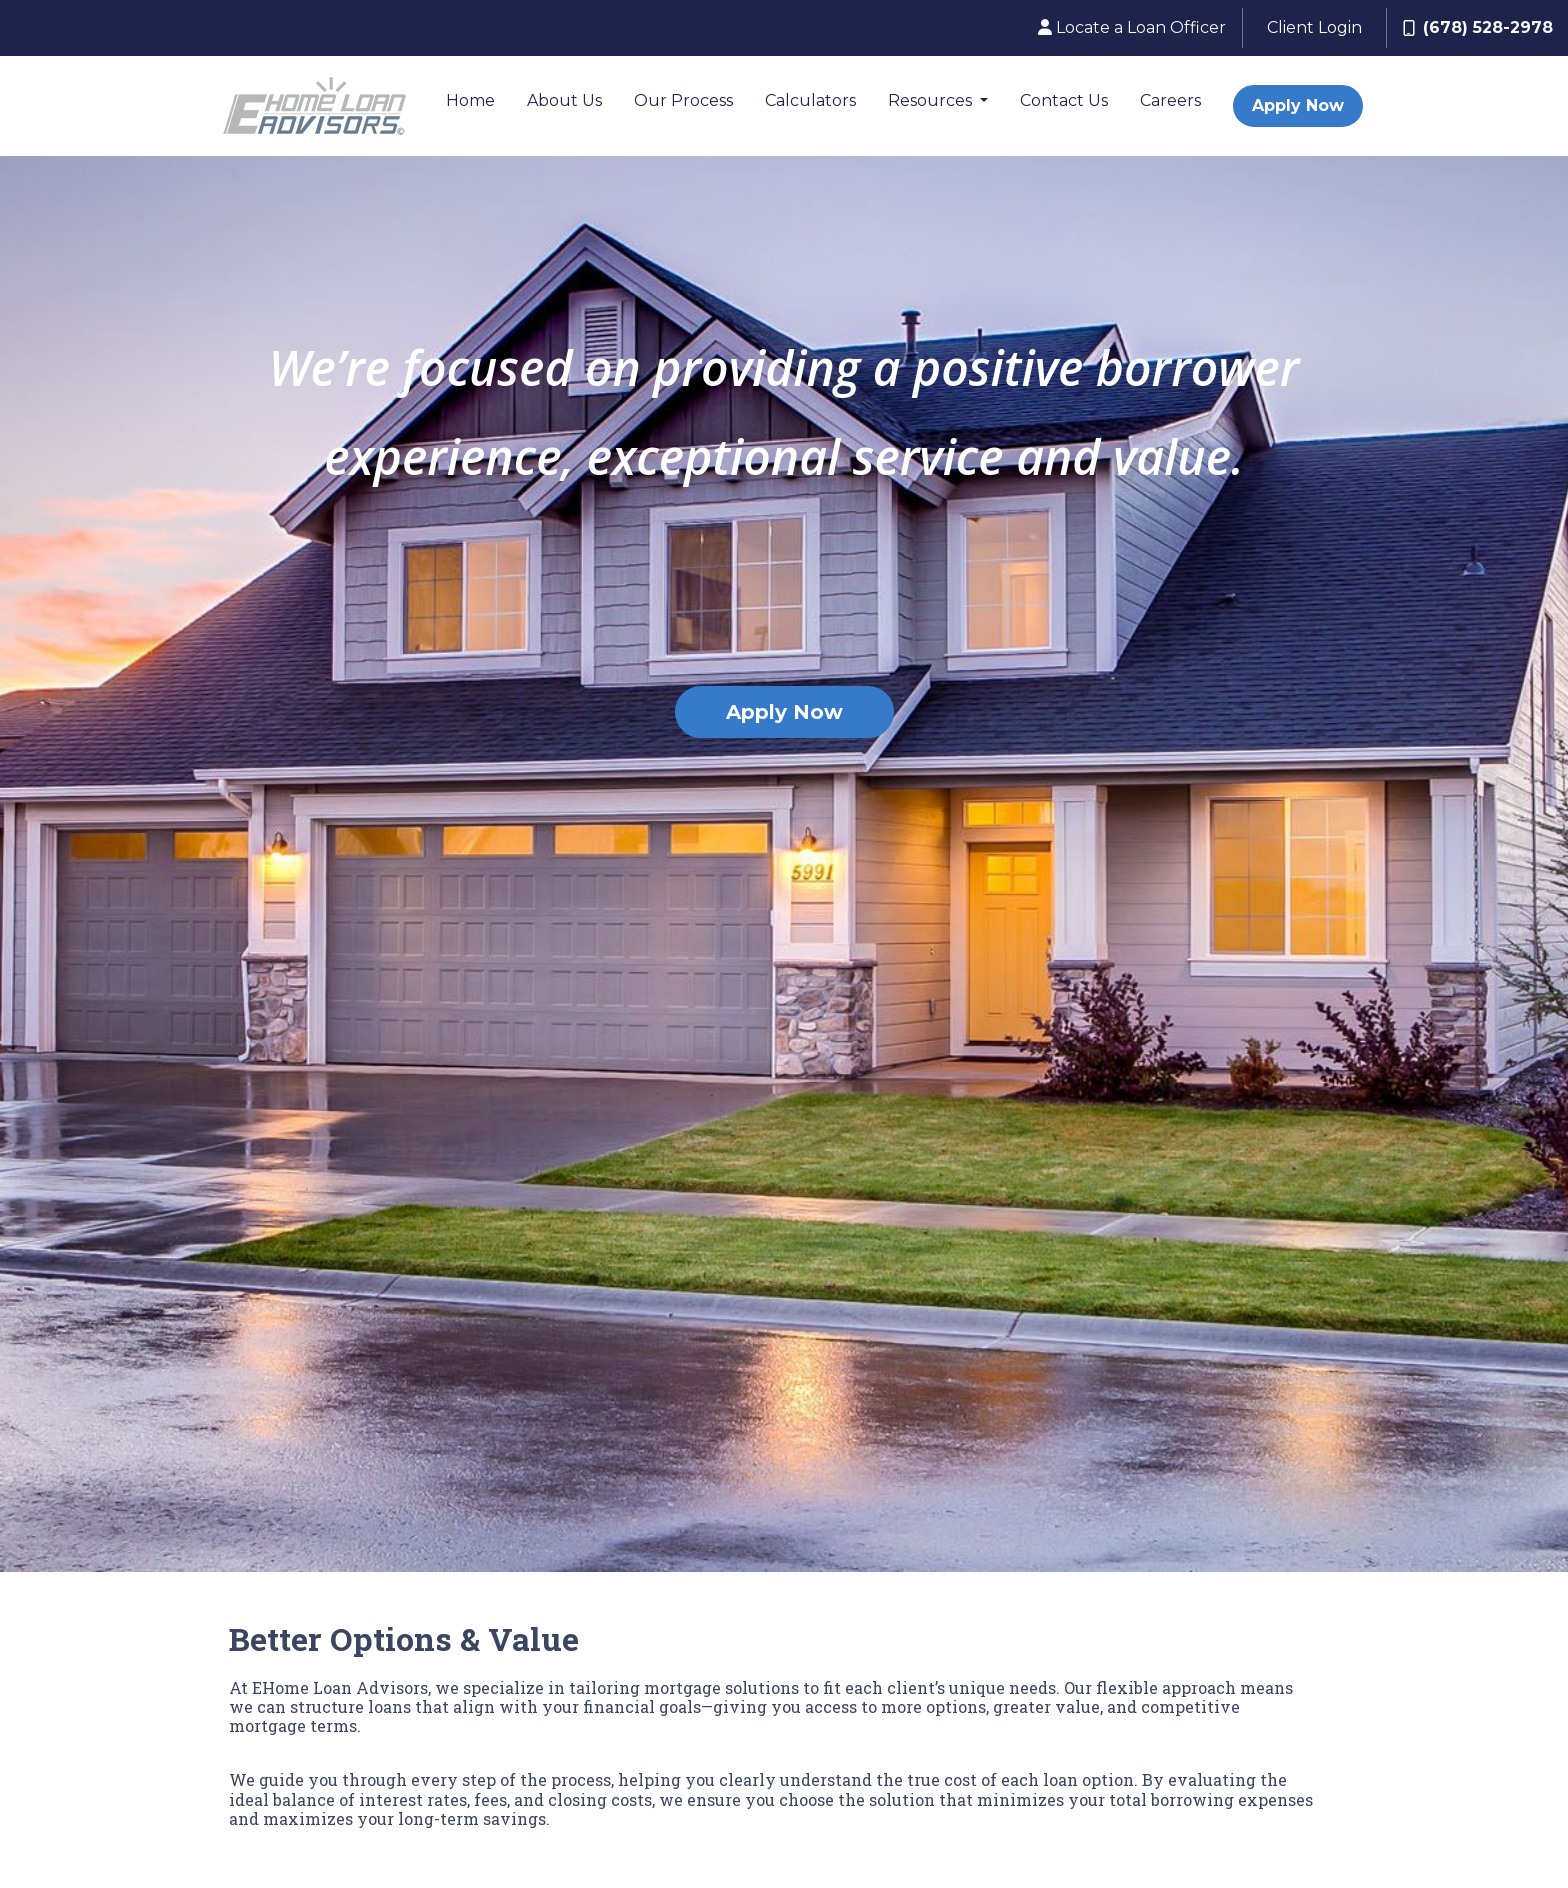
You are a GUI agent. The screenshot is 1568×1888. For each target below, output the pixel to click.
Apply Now (1298, 105)
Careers (1170, 100)
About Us (564, 100)
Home (470, 100)
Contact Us (1064, 100)
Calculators (810, 100)
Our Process (683, 100)
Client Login (1314, 27)
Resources (932, 100)
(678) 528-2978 (1478, 27)
